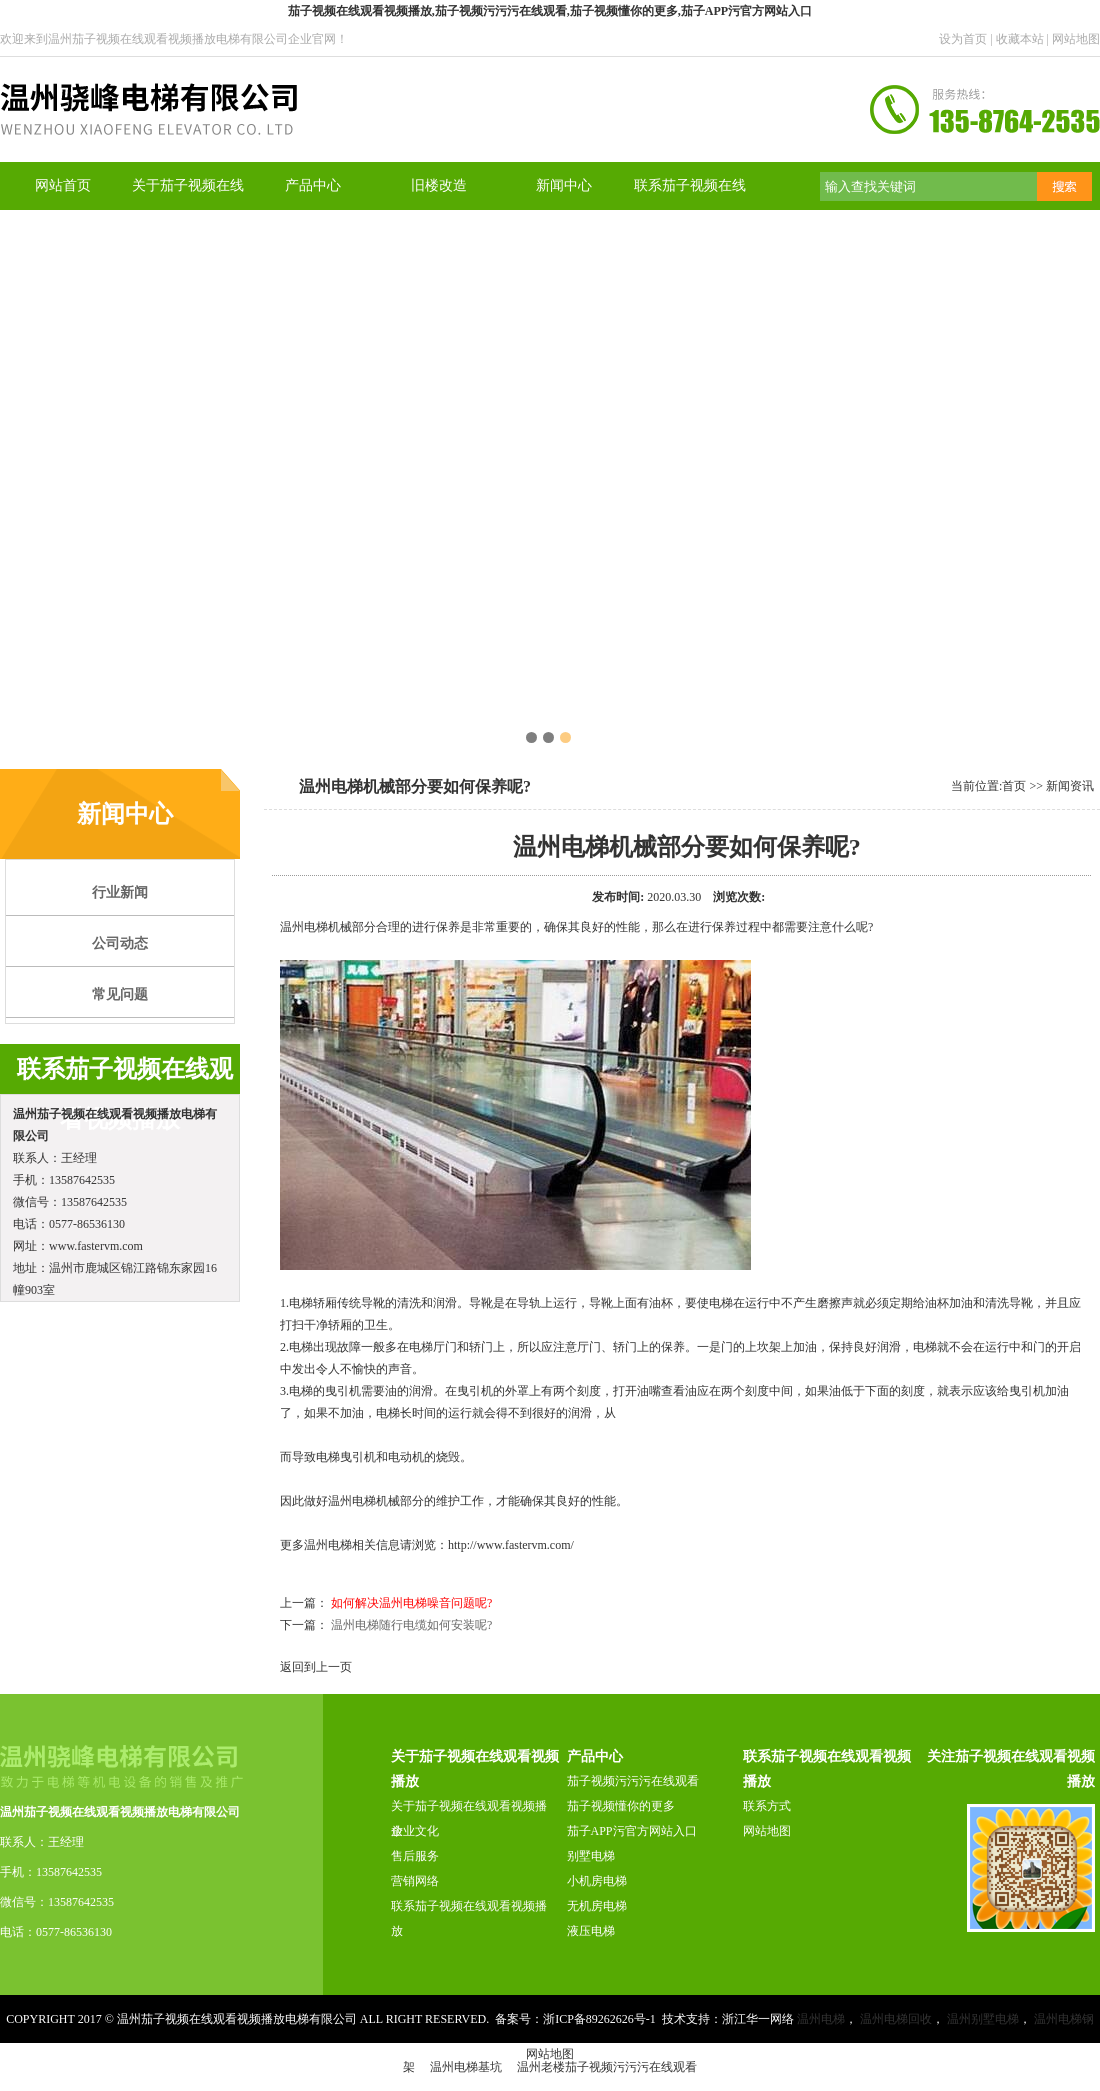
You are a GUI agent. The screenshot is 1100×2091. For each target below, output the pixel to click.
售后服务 (415, 1856)
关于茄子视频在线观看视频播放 (469, 1818)
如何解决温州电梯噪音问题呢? (411, 1603)
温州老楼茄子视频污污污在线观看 (607, 2067)
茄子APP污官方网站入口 (632, 1831)
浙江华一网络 (758, 2019)
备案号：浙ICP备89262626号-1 (575, 2019)
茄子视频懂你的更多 (621, 1806)
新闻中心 (564, 185)
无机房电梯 (597, 1906)
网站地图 (1076, 39)
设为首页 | (967, 39)
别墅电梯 (591, 1856)
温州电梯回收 (896, 2019)
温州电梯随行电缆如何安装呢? (411, 1625)
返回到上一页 (316, 1667)
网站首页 (63, 185)
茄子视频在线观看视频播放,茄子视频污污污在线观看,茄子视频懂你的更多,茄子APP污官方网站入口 (550, 11)
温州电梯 (304, 927)
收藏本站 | (1024, 39)
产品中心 (313, 185)
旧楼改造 (439, 185)
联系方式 (767, 1806)
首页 (1014, 786)
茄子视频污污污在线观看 (633, 1781)
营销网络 (415, 1881)
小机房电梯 (597, 1881)
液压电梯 (591, 1931)
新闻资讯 (1070, 786)
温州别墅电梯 (983, 2019)
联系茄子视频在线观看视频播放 (469, 1918)
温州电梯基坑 (466, 2067)
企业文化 (415, 1831)
